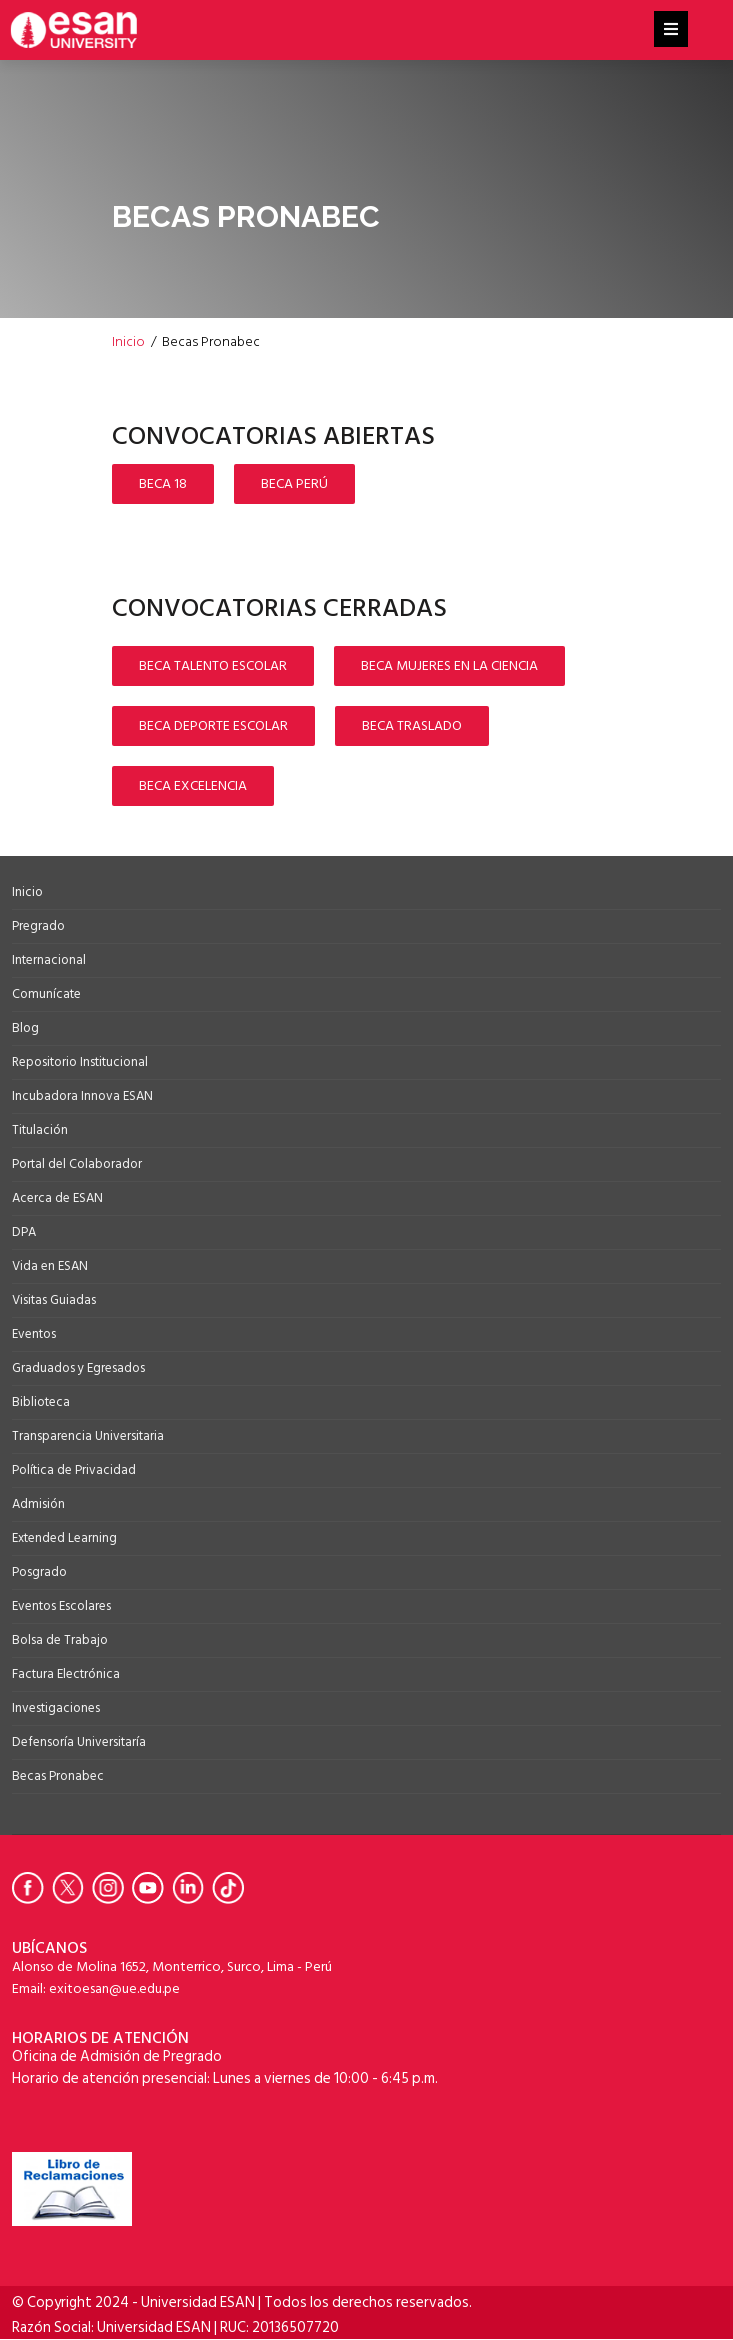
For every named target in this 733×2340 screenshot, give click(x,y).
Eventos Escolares (61, 1606)
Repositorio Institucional (80, 1062)
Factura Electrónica (66, 1674)
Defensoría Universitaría (79, 1742)
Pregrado (38, 926)
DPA (24, 1232)
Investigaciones (56, 1708)
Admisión (38, 1504)
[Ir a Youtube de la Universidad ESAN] (152, 1888)
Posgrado (39, 1572)
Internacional (49, 960)
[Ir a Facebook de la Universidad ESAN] (32, 1888)
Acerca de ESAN (57, 1198)
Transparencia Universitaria (88, 1436)
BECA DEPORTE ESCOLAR (213, 725)
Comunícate (46, 994)
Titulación (40, 1130)
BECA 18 (163, 483)
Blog (25, 1028)
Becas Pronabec (58, 1776)
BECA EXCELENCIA (193, 785)
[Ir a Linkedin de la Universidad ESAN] (192, 1888)
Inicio (27, 892)
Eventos (34, 1334)
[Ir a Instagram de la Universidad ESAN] (112, 1888)
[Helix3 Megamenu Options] (671, 30)
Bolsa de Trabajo (60, 1640)
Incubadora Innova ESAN (82, 1096)
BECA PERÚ (294, 483)
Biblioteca (41, 1402)
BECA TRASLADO (412, 725)
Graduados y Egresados (78, 1368)
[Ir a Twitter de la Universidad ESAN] (72, 1888)
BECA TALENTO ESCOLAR (213, 665)
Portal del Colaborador (77, 1164)
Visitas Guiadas (54, 1300)
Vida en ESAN (50, 1266)
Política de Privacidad (74, 1470)
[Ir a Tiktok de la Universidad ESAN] (232, 1888)
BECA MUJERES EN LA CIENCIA (449, 665)
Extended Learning (64, 1538)
